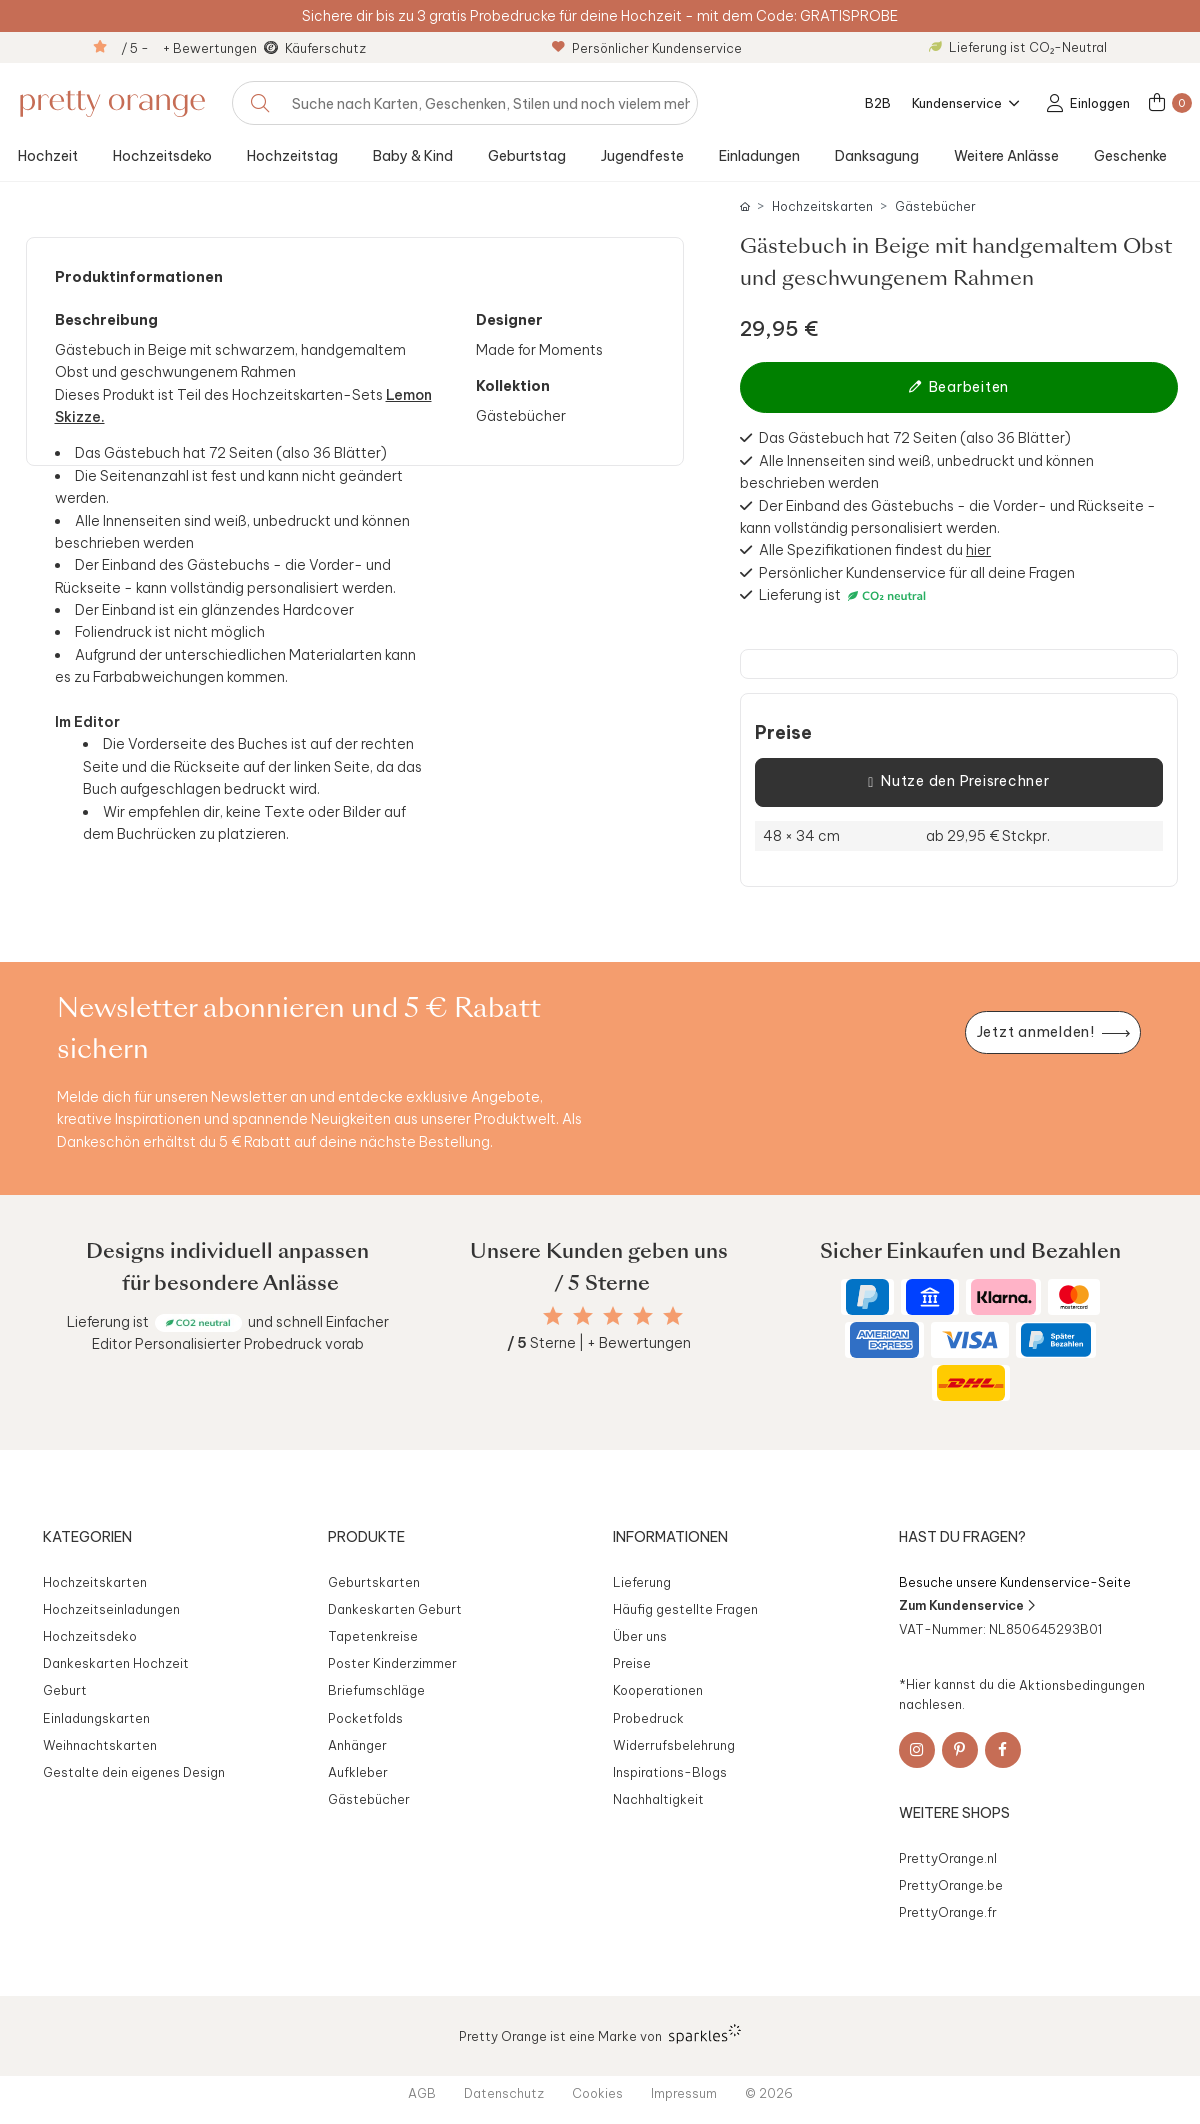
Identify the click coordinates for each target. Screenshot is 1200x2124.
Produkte (366, 1537)
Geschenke (1130, 156)
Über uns (640, 1636)
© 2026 (769, 2093)
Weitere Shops (954, 1813)
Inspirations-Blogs (670, 1772)
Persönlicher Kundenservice (647, 48)
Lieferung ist (801, 595)
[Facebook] (1003, 1750)
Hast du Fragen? (962, 1537)
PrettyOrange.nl (948, 1858)
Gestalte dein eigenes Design (134, 1772)
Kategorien (87, 1537)
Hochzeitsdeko (162, 156)
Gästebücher (935, 206)
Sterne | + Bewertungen (599, 1343)
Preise (783, 733)
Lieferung (642, 1582)
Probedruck (648, 1718)
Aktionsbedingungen (1082, 1684)
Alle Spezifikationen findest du (875, 550)
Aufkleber (358, 1772)
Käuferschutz (325, 48)
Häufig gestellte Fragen (685, 1609)
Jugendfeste (642, 156)
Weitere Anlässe (1006, 156)
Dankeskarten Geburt (395, 1609)
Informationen (670, 1537)
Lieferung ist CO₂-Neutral (1018, 47)
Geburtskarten (374, 1582)
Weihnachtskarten (100, 1745)
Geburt (65, 1690)
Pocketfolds (365, 1718)
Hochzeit (48, 156)
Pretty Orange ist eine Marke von (600, 2034)
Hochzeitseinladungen (111, 1609)
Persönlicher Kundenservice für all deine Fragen (917, 573)
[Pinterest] (960, 1750)
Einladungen (759, 156)
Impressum (684, 2093)
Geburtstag (527, 156)
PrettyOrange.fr (948, 1912)
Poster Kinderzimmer (392, 1663)
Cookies (597, 2093)
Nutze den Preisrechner (958, 782)
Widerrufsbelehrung (674, 1745)
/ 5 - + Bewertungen (189, 48)
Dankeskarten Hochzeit (116, 1663)
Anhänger (357, 1745)
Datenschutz (504, 2093)
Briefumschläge (376, 1690)
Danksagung (877, 156)
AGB (422, 2093)
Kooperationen (658, 1690)
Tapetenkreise (373, 1636)
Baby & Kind (413, 156)
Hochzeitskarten (822, 206)
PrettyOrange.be (951, 1885)
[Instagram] (917, 1750)
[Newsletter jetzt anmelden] (1053, 1032)
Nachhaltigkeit (658, 1799)
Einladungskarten (96, 1718)
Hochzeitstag (292, 156)
